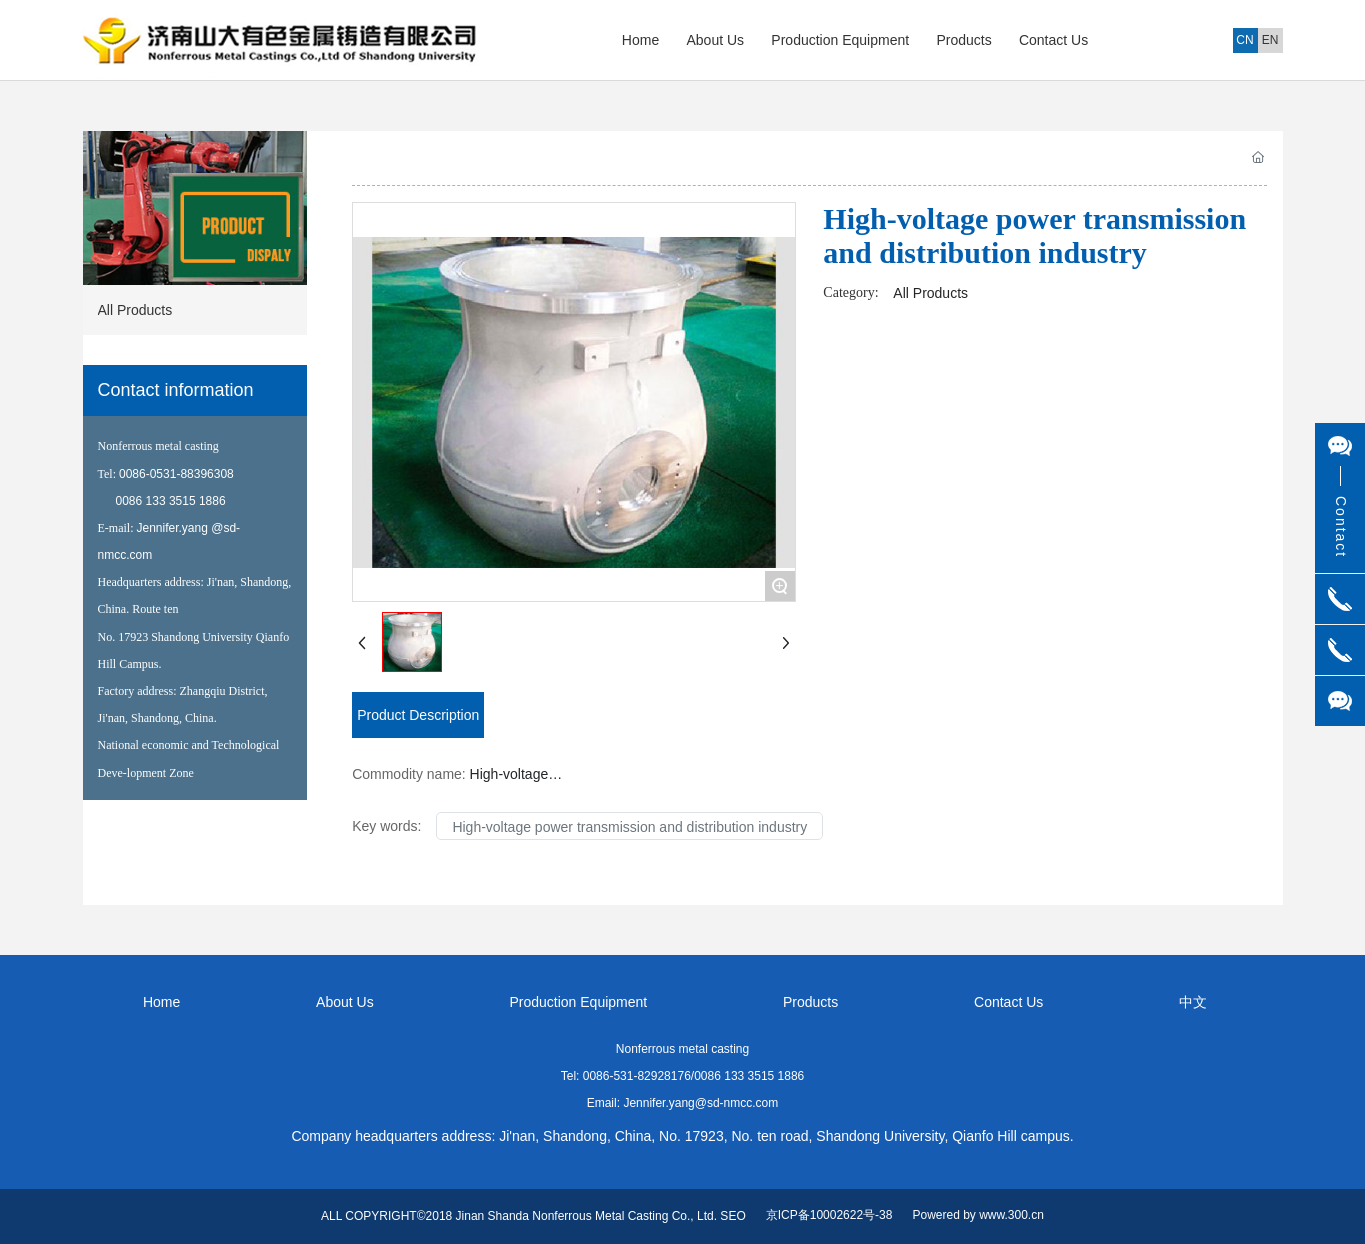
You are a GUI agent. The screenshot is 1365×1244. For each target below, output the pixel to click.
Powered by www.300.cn (977, 1215)
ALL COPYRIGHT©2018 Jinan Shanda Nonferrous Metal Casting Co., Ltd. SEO (533, 1216)
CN (1244, 40)
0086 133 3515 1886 (171, 501)
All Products (930, 293)
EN (1270, 40)
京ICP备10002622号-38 (829, 1215)
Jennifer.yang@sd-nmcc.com (700, 1103)
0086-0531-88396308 (176, 474)
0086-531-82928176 (637, 1076)
